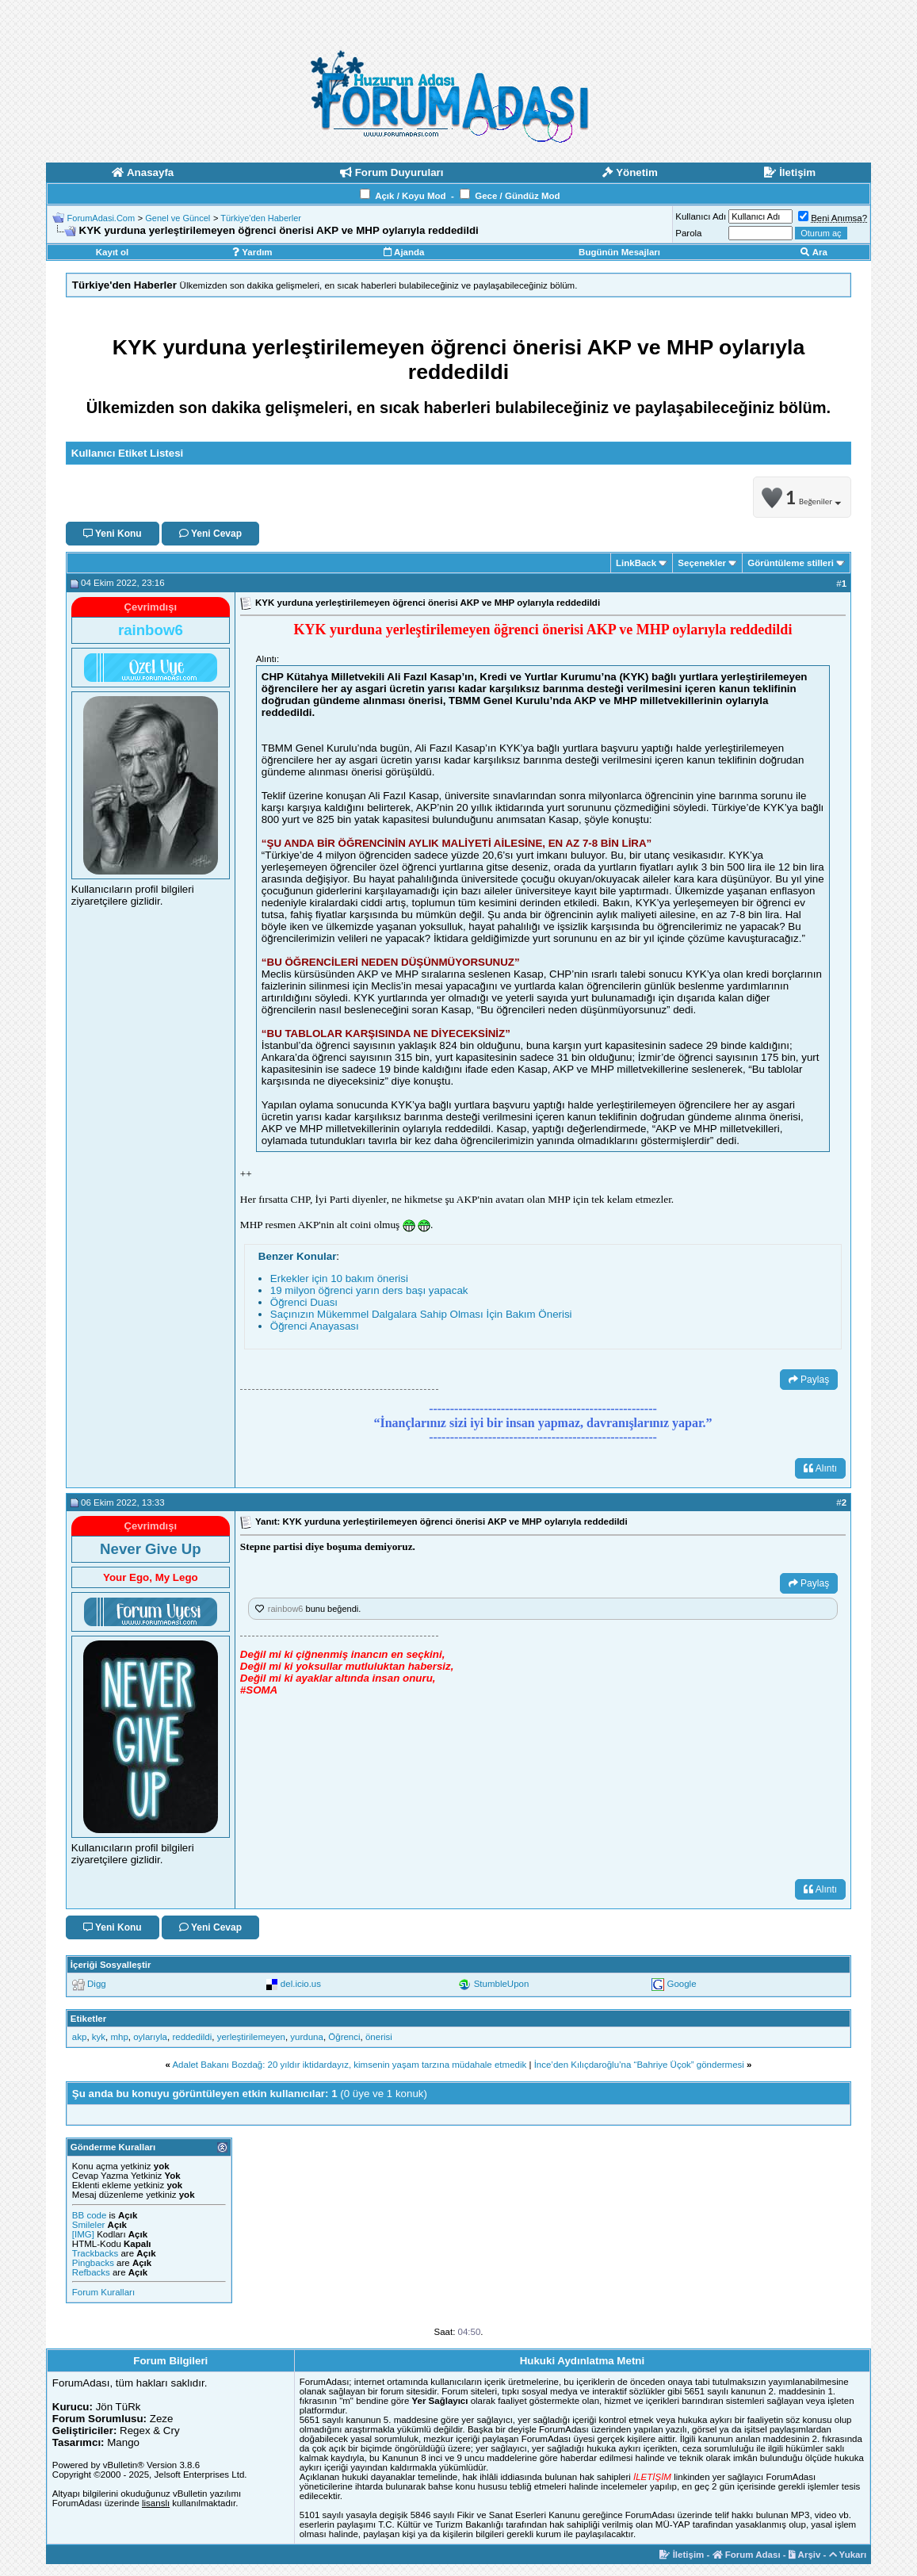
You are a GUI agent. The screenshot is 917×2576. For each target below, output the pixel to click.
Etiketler (88, 2018)
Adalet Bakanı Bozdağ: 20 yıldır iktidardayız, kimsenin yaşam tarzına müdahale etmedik (349, 2064)
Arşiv (805, 2554)
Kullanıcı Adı (700, 216)
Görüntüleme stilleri (790, 563)
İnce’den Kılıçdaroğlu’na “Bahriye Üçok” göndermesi (639, 2064)
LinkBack (636, 563)
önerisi (378, 2037)
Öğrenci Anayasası (314, 1326)
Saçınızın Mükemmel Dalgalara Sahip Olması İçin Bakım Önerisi (421, 1314)
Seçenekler (702, 563)
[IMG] (83, 2234)
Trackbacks (95, 2253)
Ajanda (404, 252)
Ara (813, 252)
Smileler (88, 2225)
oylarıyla (150, 2037)
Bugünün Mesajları (619, 252)
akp (79, 2037)
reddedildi (192, 2037)
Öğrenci (344, 2037)
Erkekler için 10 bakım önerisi (339, 1278)
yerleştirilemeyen (251, 2037)
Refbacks (91, 2272)
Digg (96, 1983)
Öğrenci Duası (304, 1302)
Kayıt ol (112, 252)
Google (681, 1983)
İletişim (681, 2554)
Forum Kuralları (103, 2292)
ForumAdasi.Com (101, 218)
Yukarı (848, 2554)
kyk (98, 2037)
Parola (688, 233)
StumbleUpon (501, 1983)
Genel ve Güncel (177, 218)
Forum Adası (747, 2554)
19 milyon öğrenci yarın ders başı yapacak (369, 1290)
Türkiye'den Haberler (260, 218)
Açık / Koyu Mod (410, 196)
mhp (119, 2037)
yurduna (306, 2037)
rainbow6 (286, 1608)
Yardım (252, 252)
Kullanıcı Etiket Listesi (127, 453)
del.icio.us (301, 1983)
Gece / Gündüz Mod (517, 196)
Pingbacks (93, 2263)
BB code (89, 2215)
